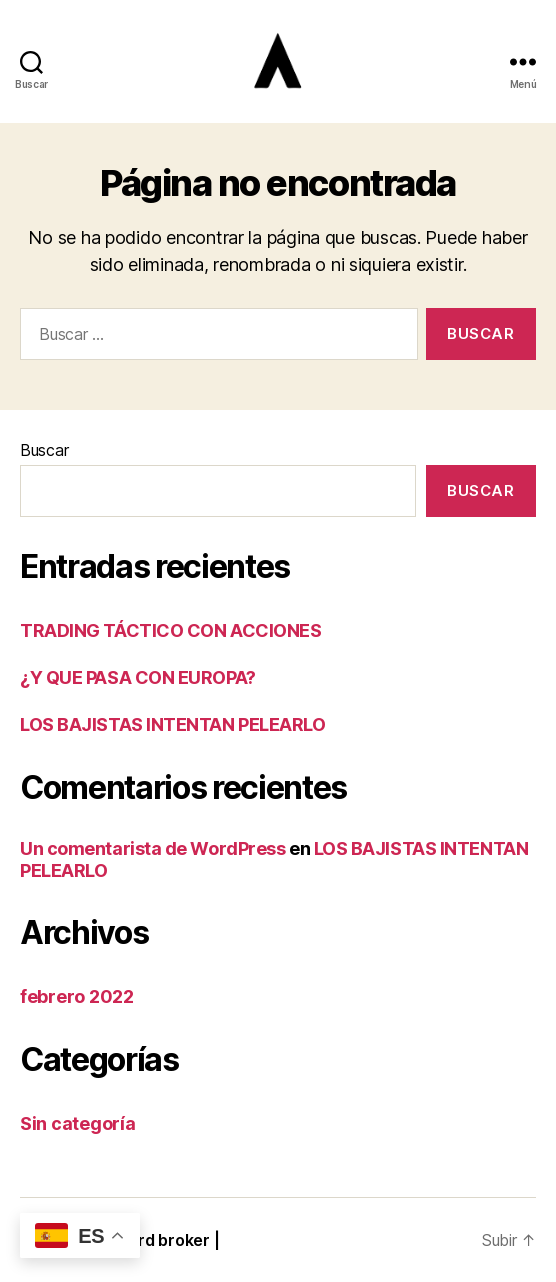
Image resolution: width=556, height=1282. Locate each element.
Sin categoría (78, 1123)
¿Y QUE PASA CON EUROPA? (138, 677)
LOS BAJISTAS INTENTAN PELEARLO (173, 724)
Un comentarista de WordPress (152, 848)
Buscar (44, 450)
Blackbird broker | (150, 1240)
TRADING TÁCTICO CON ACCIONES (170, 630)
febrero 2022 (77, 996)
